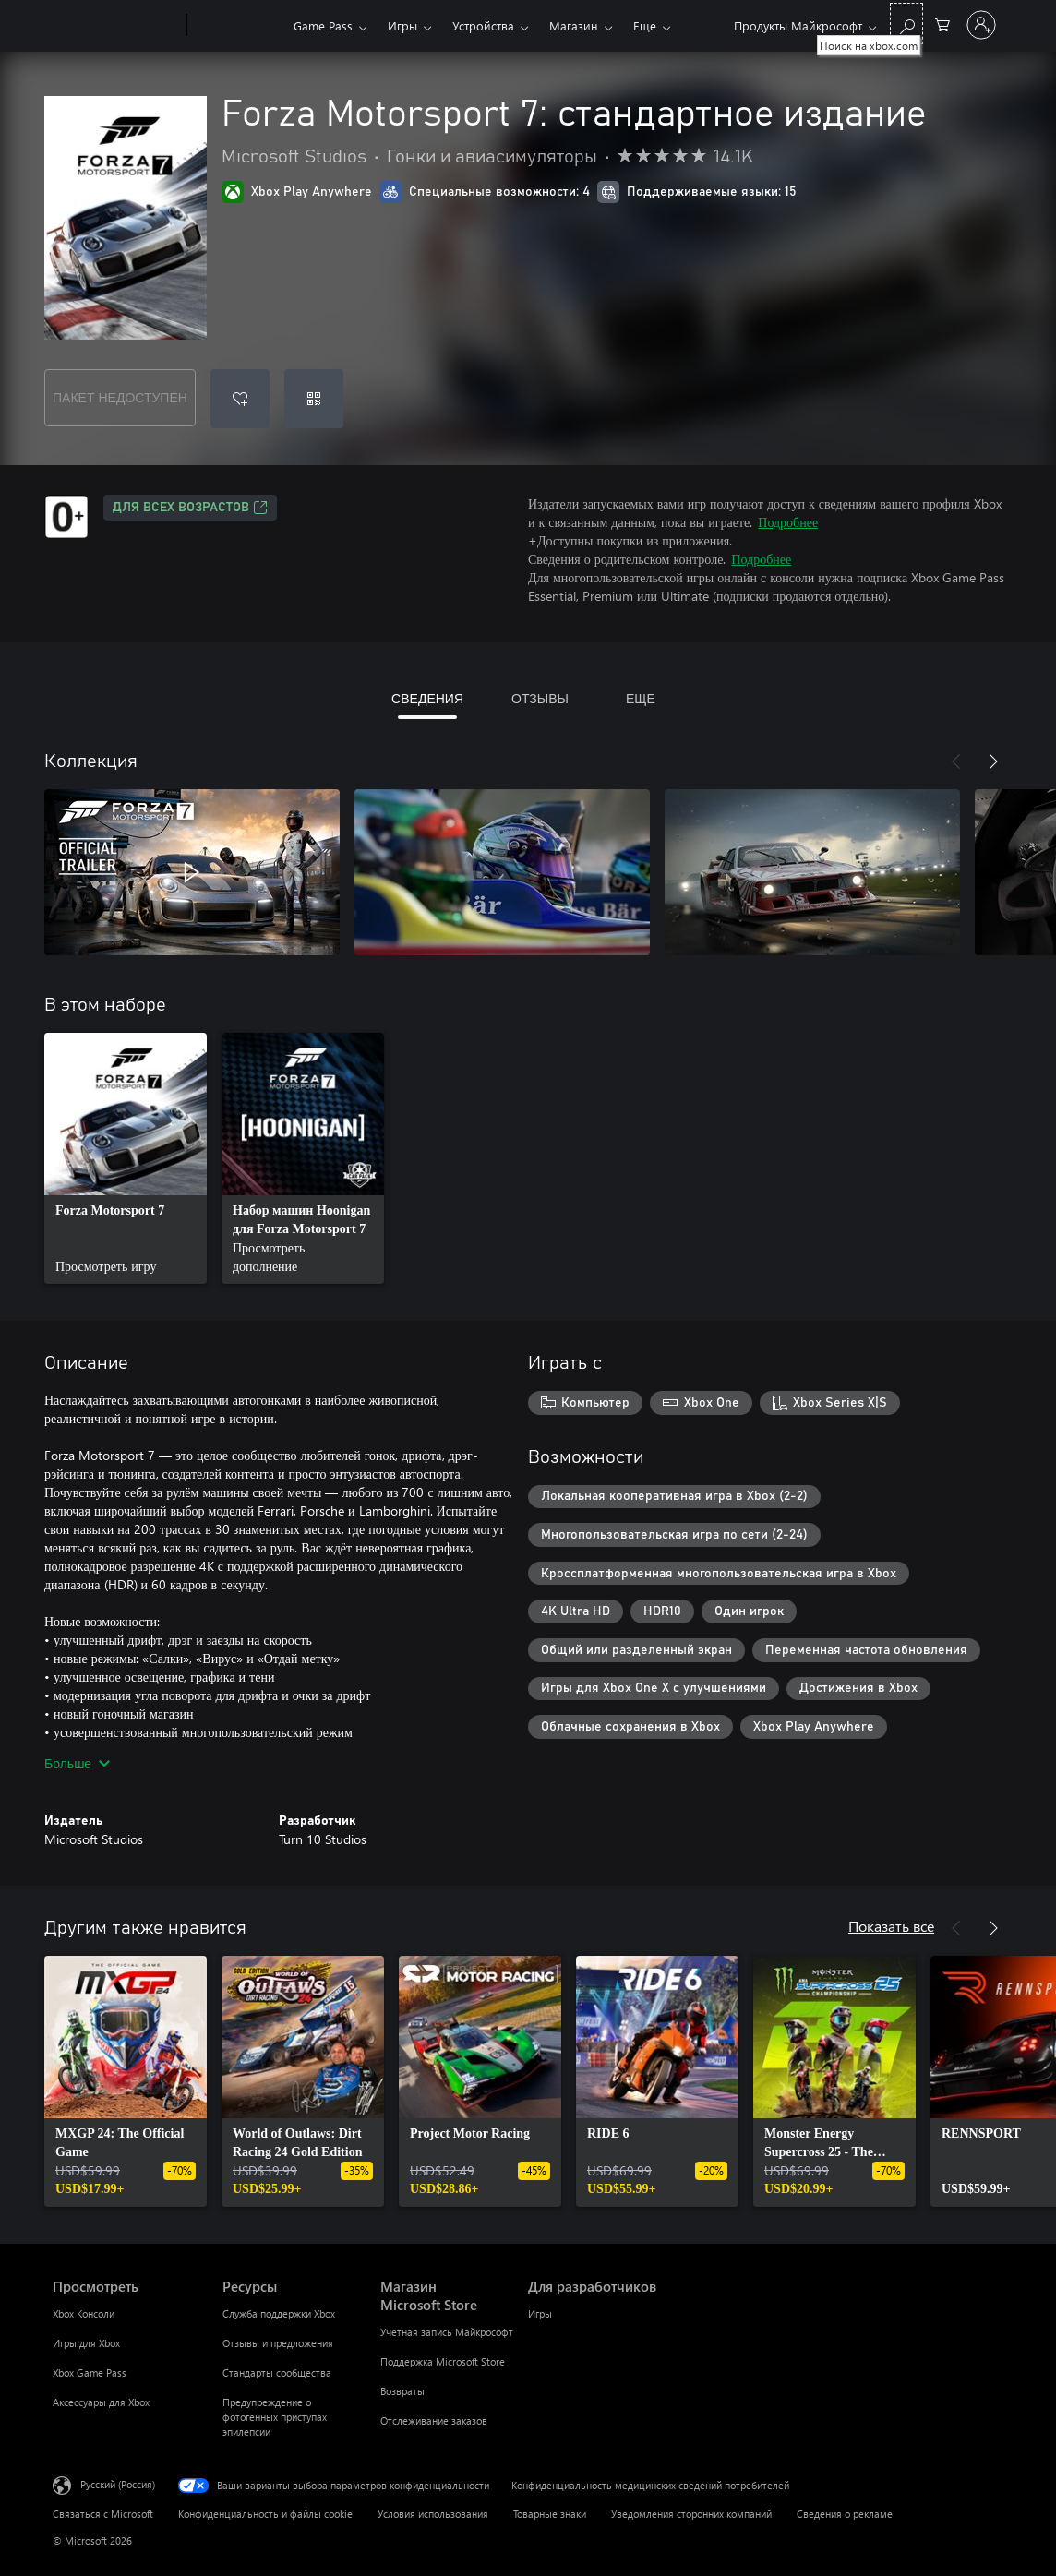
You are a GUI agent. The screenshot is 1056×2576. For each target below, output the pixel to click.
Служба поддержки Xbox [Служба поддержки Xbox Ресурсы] (278, 2313)
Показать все (891, 1925)
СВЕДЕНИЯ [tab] (427, 698)
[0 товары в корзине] (942, 23)
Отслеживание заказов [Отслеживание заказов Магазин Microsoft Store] (433, 2420)
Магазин (573, 25)
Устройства (483, 25)
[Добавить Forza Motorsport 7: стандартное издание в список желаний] (240, 398)
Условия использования (433, 2514)
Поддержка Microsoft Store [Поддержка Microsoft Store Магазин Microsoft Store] (442, 2361)
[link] (125, 1158)
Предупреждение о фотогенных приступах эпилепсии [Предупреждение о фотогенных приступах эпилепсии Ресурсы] (274, 2417)
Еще (644, 25)
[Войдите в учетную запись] (981, 25)
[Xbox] (238, 26)
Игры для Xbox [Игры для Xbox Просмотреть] (86, 2343)
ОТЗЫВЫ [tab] (540, 698)
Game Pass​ (323, 25)
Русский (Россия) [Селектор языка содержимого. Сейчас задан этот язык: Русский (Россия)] (117, 2484)
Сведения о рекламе (845, 2514)
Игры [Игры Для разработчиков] (540, 2313)
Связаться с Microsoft (103, 2514)
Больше (77, 1763)
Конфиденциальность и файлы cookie (265, 2514)
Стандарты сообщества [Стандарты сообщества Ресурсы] (276, 2372)
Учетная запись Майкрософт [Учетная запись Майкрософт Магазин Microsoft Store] (446, 2332)
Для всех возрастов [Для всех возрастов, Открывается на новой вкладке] (190, 507)
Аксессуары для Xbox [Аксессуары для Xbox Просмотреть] (101, 2402)
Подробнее (788, 522)
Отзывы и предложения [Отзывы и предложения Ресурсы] (277, 2343)
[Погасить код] (313, 398)
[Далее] (993, 761)
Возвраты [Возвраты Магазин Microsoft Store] (402, 2391)
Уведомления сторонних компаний (691, 2514)
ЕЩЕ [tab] (640, 698)
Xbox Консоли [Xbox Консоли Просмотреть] (83, 2313)
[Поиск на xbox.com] (906, 23)
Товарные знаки (549, 2514)
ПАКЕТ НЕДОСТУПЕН (120, 397)
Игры (402, 25)
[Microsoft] (116, 26)
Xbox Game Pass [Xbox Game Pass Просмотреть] (89, 2372)
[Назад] (956, 761)
